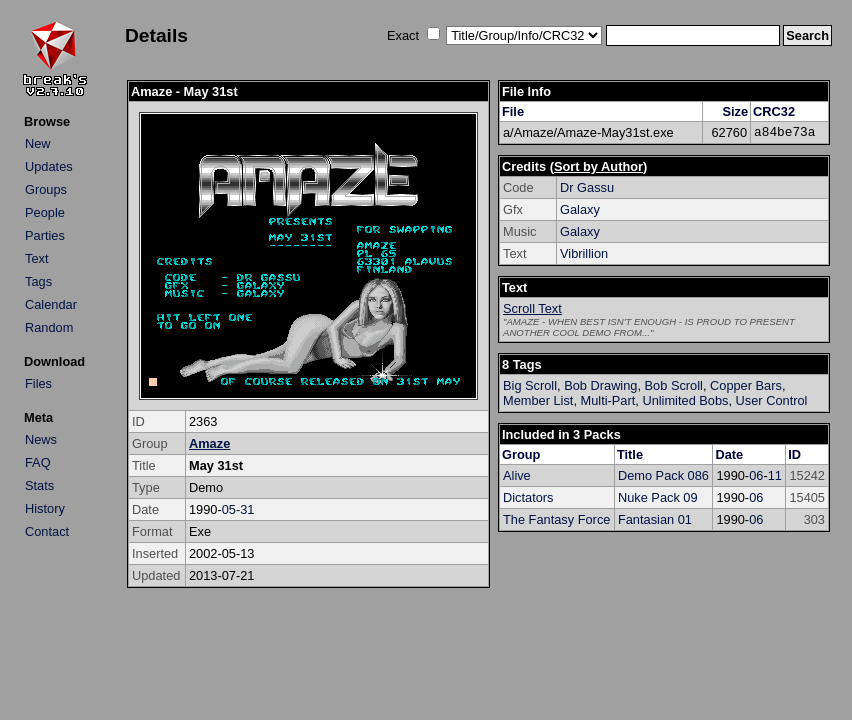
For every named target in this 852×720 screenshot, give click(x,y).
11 (775, 475)
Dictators (528, 497)
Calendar (51, 304)
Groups (46, 189)
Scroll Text (532, 308)
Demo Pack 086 (663, 475)
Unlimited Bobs (685, 400)
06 (756, 475)
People (45, 212)
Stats (39, 485)
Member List (538, 400)
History (45, 508)
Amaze (209, 443)
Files (38, 383)
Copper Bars (746, 385)
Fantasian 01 (655, 519)
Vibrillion (584, 253)
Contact (47, 531)
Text (36, 258)
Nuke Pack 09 (658, 497)
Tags (38, 281)
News (41, 439)
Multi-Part (608, 400)
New (38, 143)
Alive (517, 475)
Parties (45, 235)
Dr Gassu (587, 187)
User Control (772, 400)
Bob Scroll (674, 385)
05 (229, 509)
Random (49, 327)
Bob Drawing (600, 385)
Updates (49, 166)
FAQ (38, 462)
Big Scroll (530, 385)
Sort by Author (598, 166)
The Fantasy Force (556, 519)
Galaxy (580, 209)
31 (247, 509)
